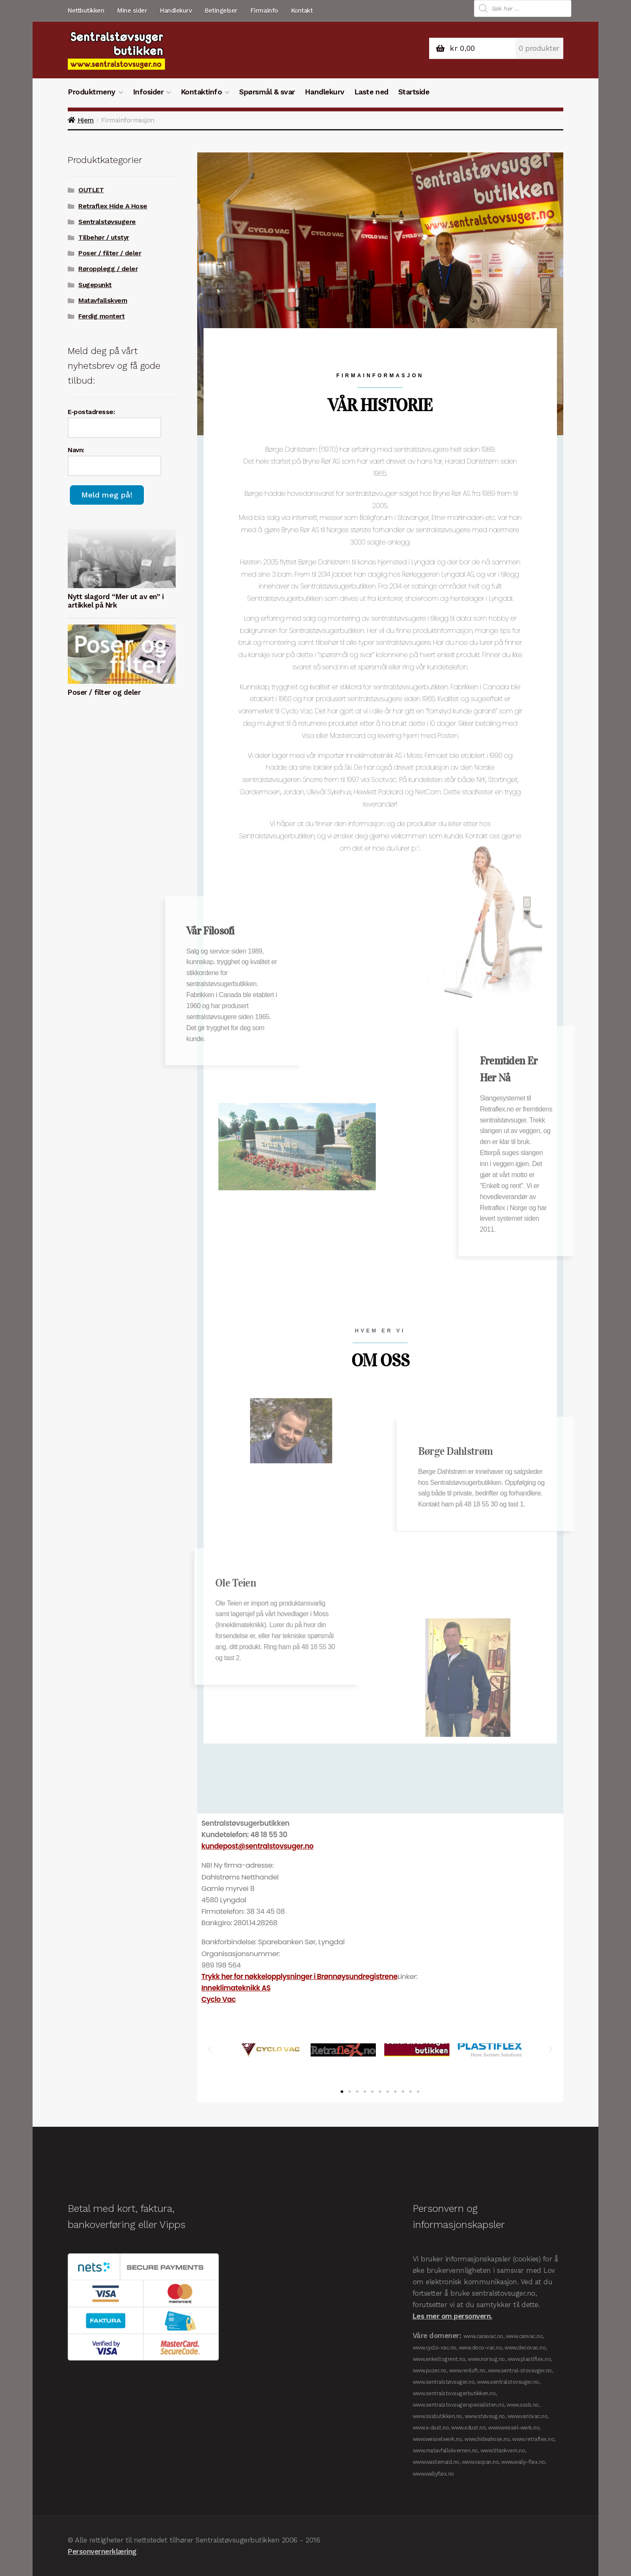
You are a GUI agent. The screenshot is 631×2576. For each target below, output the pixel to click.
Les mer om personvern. (452, 2316)
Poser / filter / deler (109, 253)
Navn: (76, 450)
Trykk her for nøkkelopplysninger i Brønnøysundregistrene (299, 1976)
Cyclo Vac (218, 1999)
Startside (414, 92)
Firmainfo (264, 10)
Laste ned (371, 92)
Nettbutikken (86, 10)
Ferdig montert (101, 316)
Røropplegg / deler (108, 269)
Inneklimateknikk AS (236, 1988)
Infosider (148, 92)
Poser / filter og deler (104, 692)
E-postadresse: (91, 412)
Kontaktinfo (201, 92)
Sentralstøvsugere (107, 222)
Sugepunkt (95, 285)
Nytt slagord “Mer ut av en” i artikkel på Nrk (115, 600)
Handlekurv (176, 10)
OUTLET (91, 190)
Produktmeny (92, 92)
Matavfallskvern (102, 300)
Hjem (85, 120)
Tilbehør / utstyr (103, 237)
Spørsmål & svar (267, 92)
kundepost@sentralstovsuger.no (257, 1846)
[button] (210, 2049)
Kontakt (302, 10)
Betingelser (221, 10)
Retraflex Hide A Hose (112, 206)
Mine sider (132, 10)
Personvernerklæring (102, 2551)
